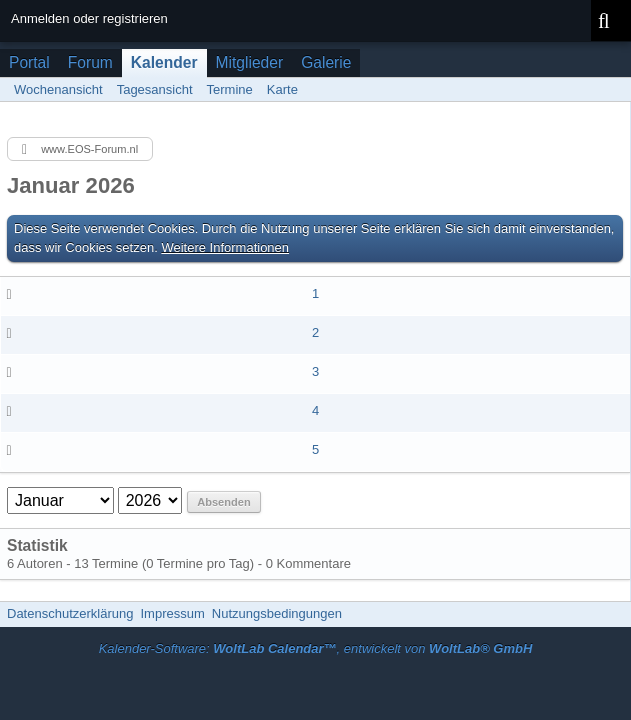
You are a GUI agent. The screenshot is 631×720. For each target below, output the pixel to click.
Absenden (223, 502)
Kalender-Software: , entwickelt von (316, 648)
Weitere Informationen (225, 247)
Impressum (172, 613)
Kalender (164, 62)
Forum (90, 62)
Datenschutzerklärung (70, 613)
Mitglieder (250, 62)
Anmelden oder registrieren (89, 18)
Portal (29, 62)
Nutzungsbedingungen (277, 613)
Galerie (326, 62)
